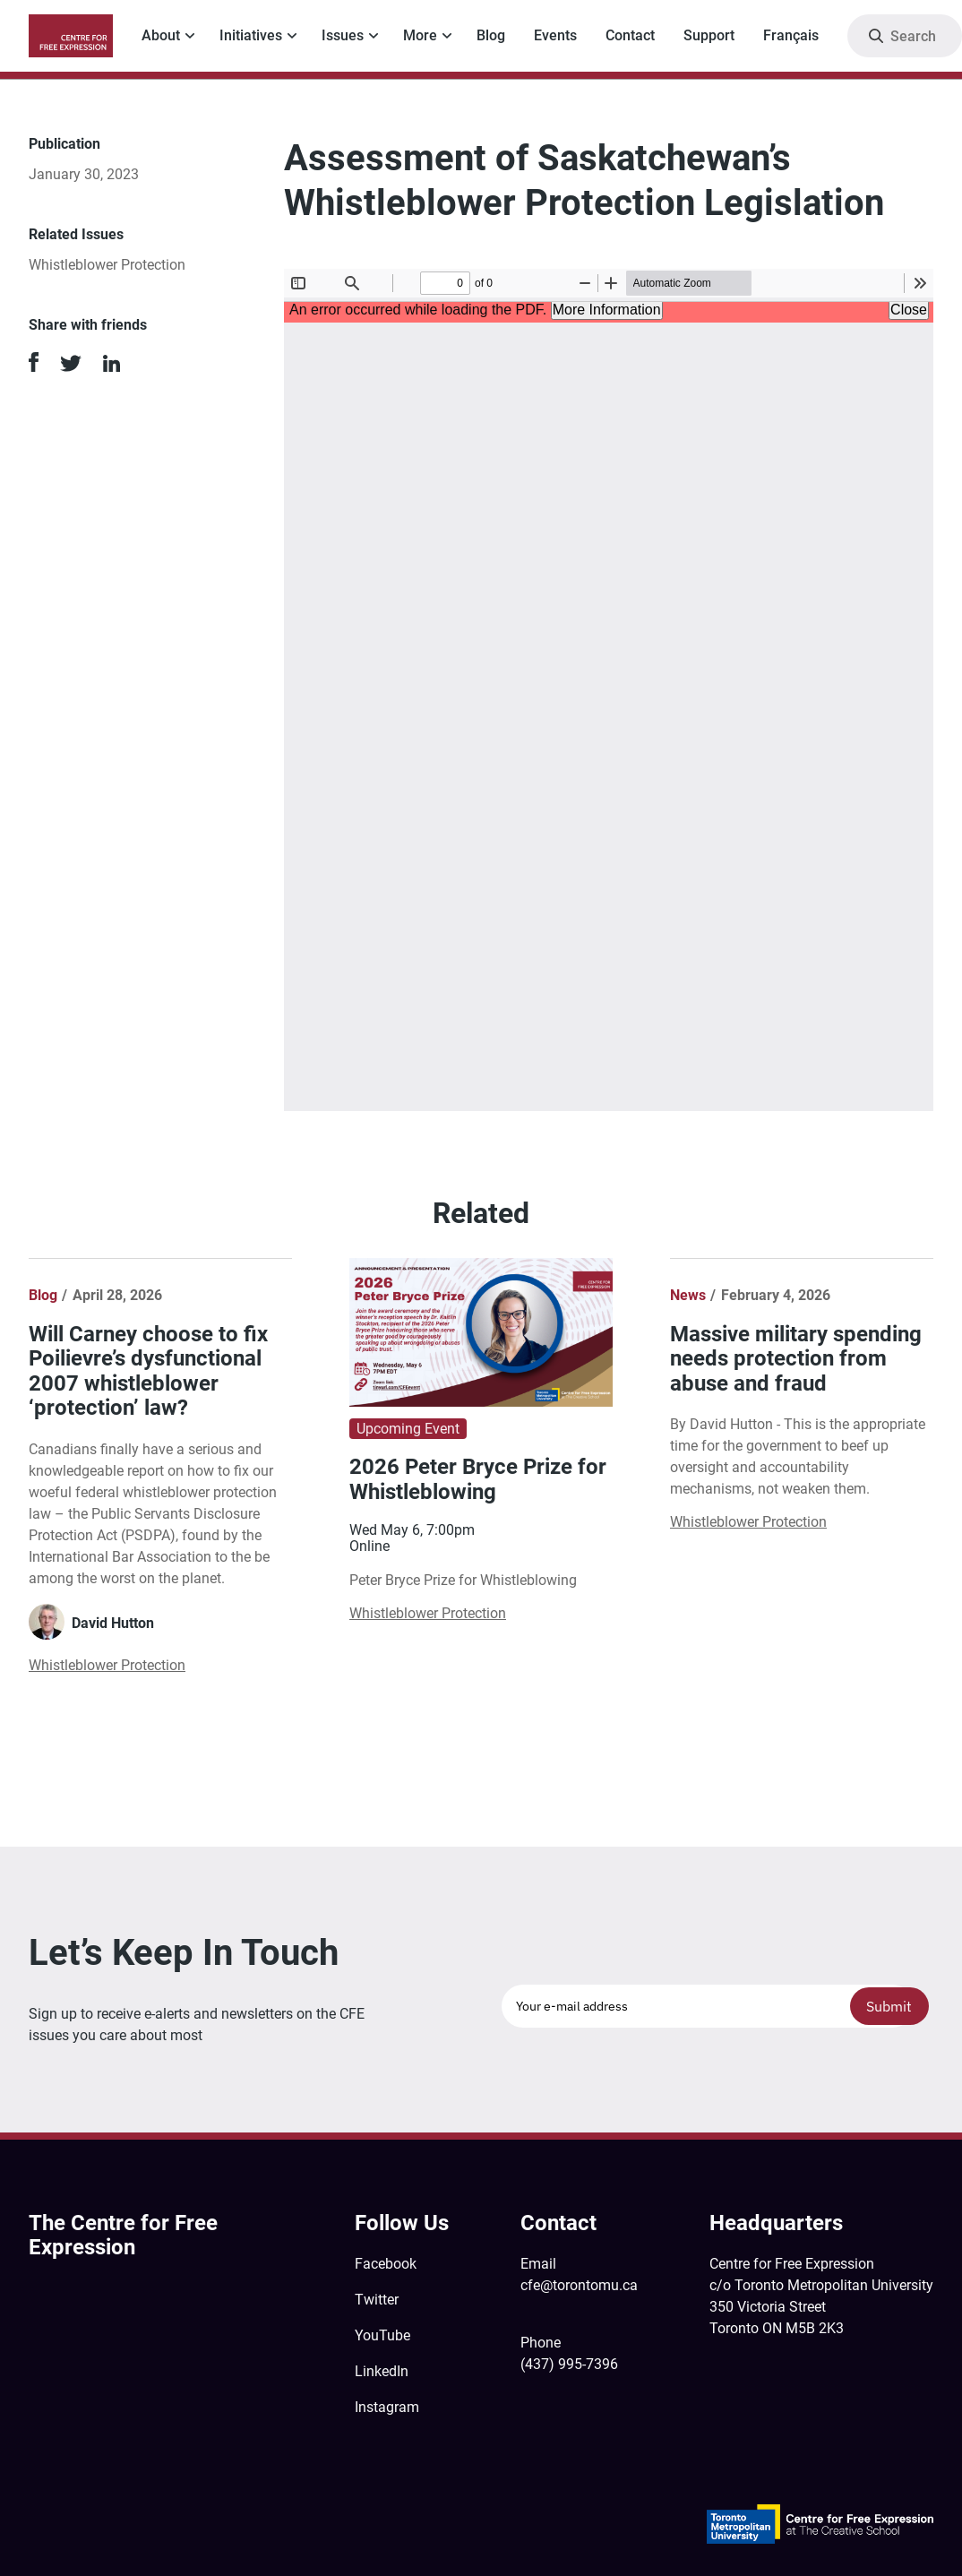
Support (708, 35)
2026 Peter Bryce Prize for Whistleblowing (477, 1479)
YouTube (382, 2335)
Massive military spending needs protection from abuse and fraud (796, 1359)
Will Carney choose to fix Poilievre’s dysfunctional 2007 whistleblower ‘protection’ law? (148, 1371)
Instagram (387, 2407)
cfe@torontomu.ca (579, 2285)
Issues (343, 35)
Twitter (377, 2299)
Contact (630, 35)
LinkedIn (381, 2371)
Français (791, 35)
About (161, 35)
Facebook (386, 2263)
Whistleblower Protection (107, 264)
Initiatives (250, 35)
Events (555, 35)
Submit (889, 2006)
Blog (491, 35)
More (420, 35)
